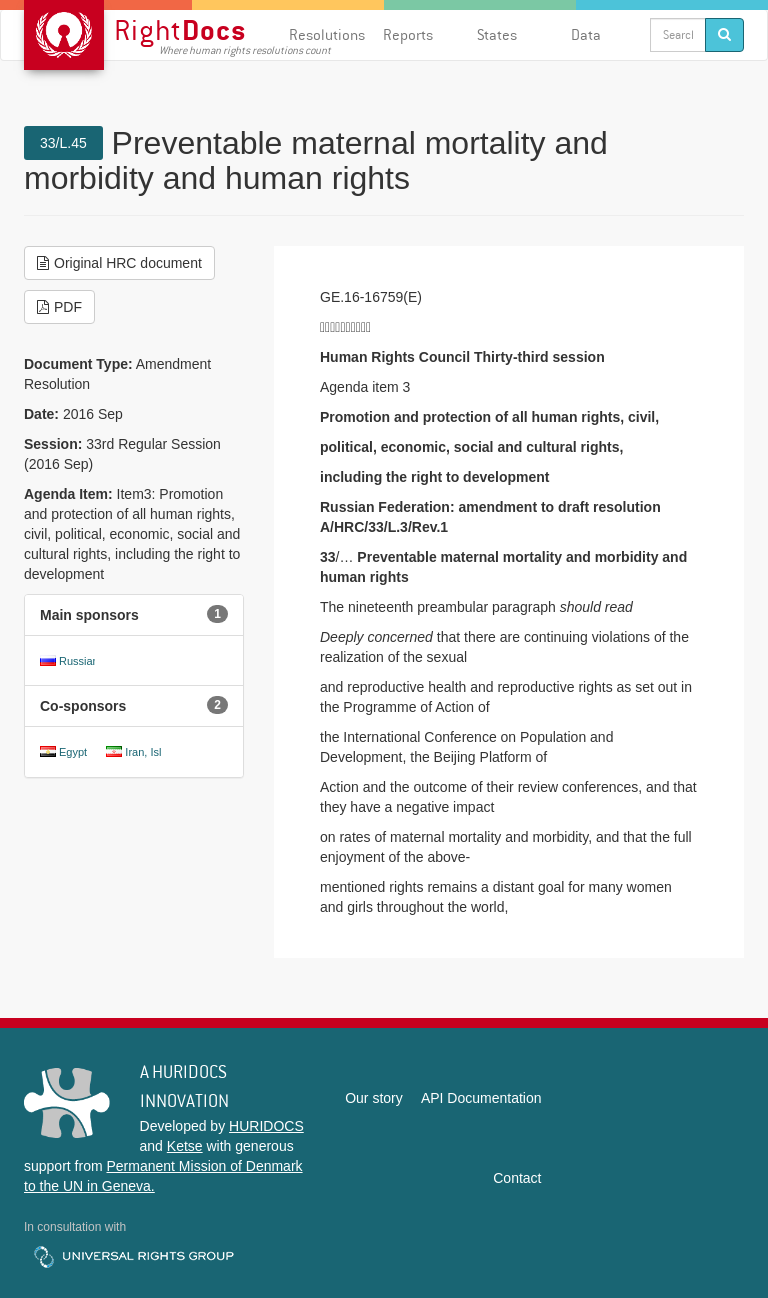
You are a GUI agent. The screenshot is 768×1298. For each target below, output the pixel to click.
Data (586, 34)
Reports (408, 34)
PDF (59, 307)
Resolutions (327, 34)
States (497, 34)
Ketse (185, 1146)
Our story (374, 1098)
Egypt (73, 752)
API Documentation (481, 1098)
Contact (517, 1178)
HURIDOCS (266, 1126)
